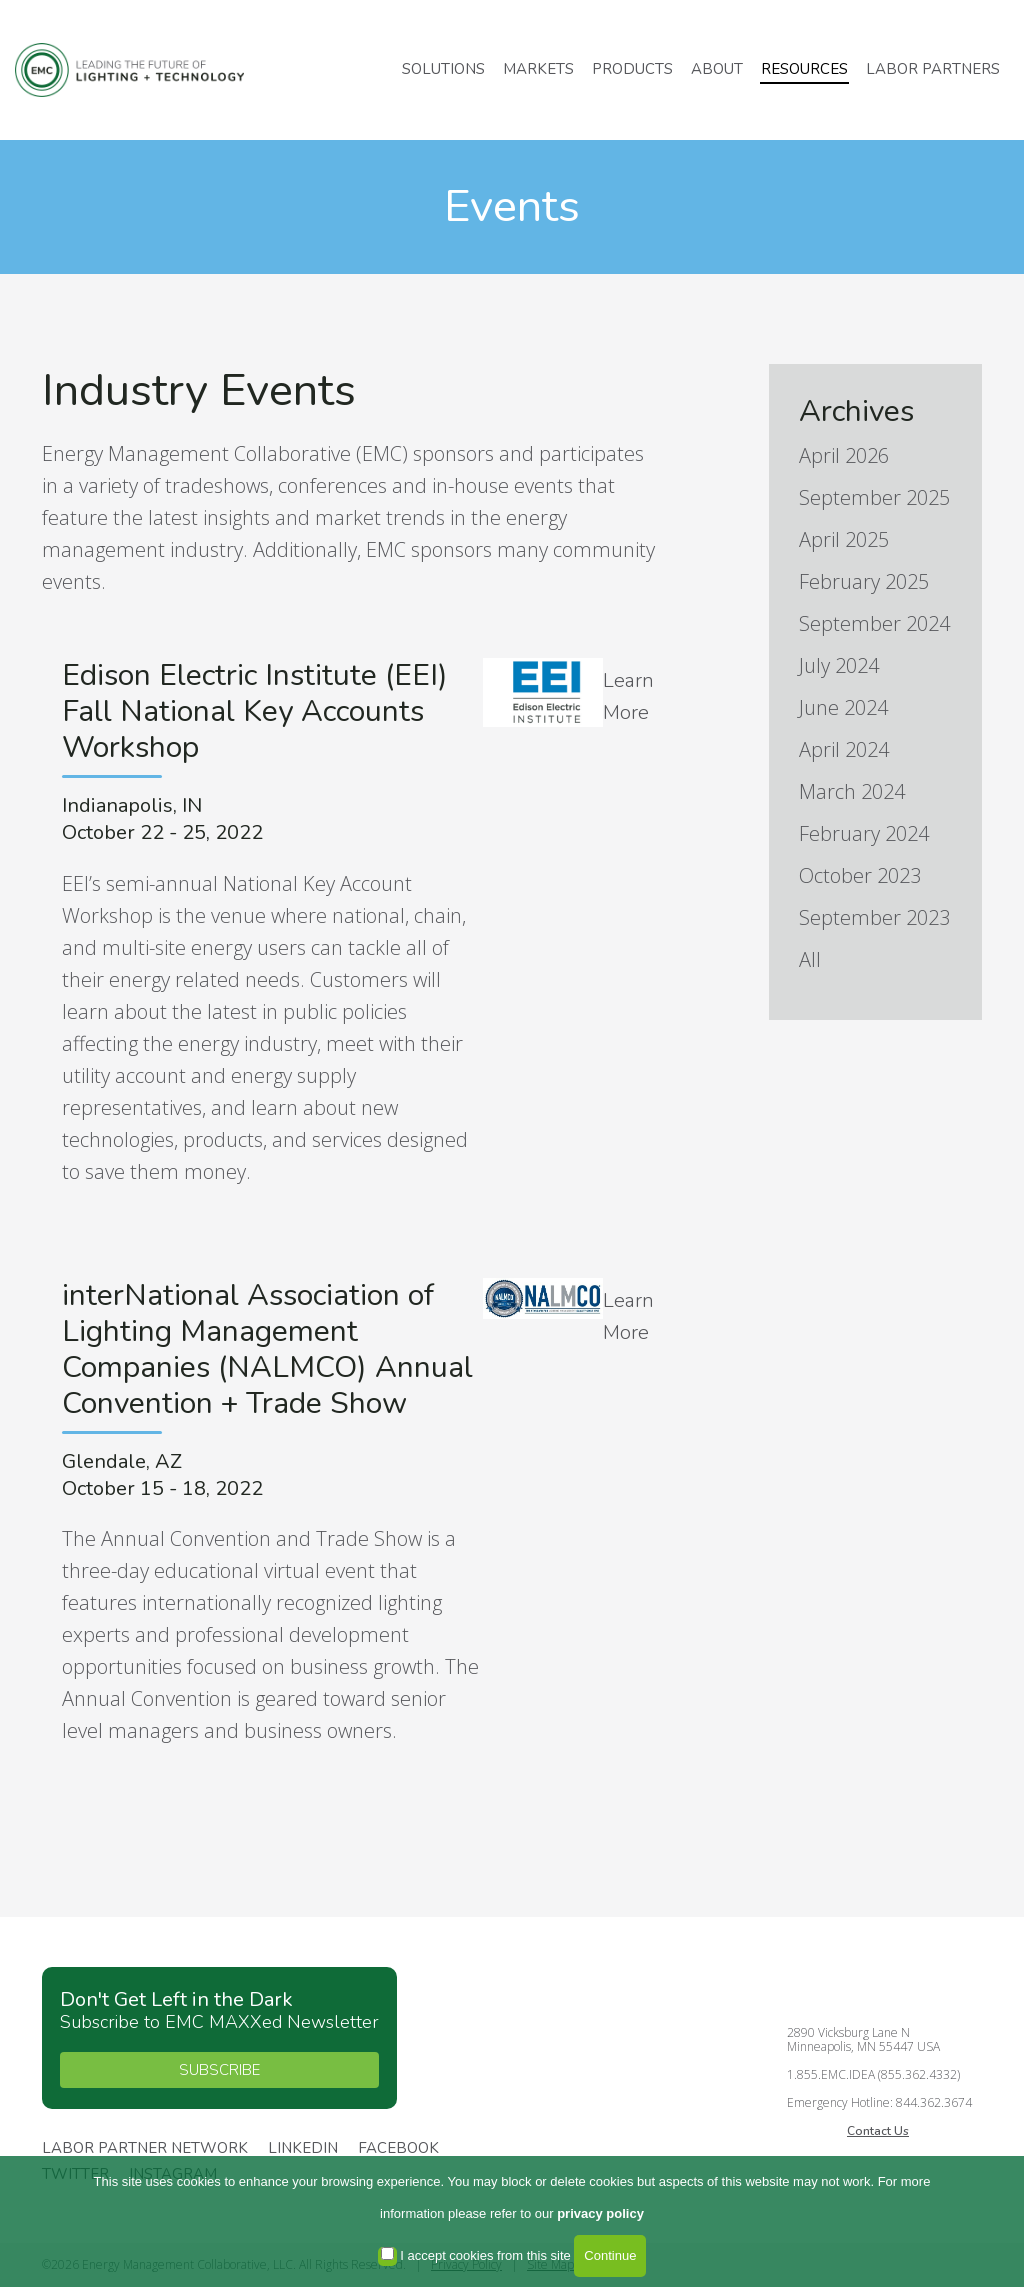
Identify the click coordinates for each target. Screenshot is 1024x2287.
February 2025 (864, 581)
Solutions (443, 69)
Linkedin (303, 2149)
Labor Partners (933, 69)
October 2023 (860, 875)
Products (632, 69)
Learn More (628, 696)
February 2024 (864, 833)
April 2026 (844, 455)
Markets (538, 69)
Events (512, 206)
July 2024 (839, 665)
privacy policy (600, 2213)
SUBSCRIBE (219, 2070)
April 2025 (844, 539)
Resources (804, 69)
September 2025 (874, 497)
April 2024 (844, 749)
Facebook (398, 2149)
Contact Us (878, 2131)
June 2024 (843, 707)
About (717, 69)
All (810, 959)
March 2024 (852, 791)
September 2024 (874, 623)
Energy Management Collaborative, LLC (140, 70)
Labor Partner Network (145, 2149)
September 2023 (874, 917)
